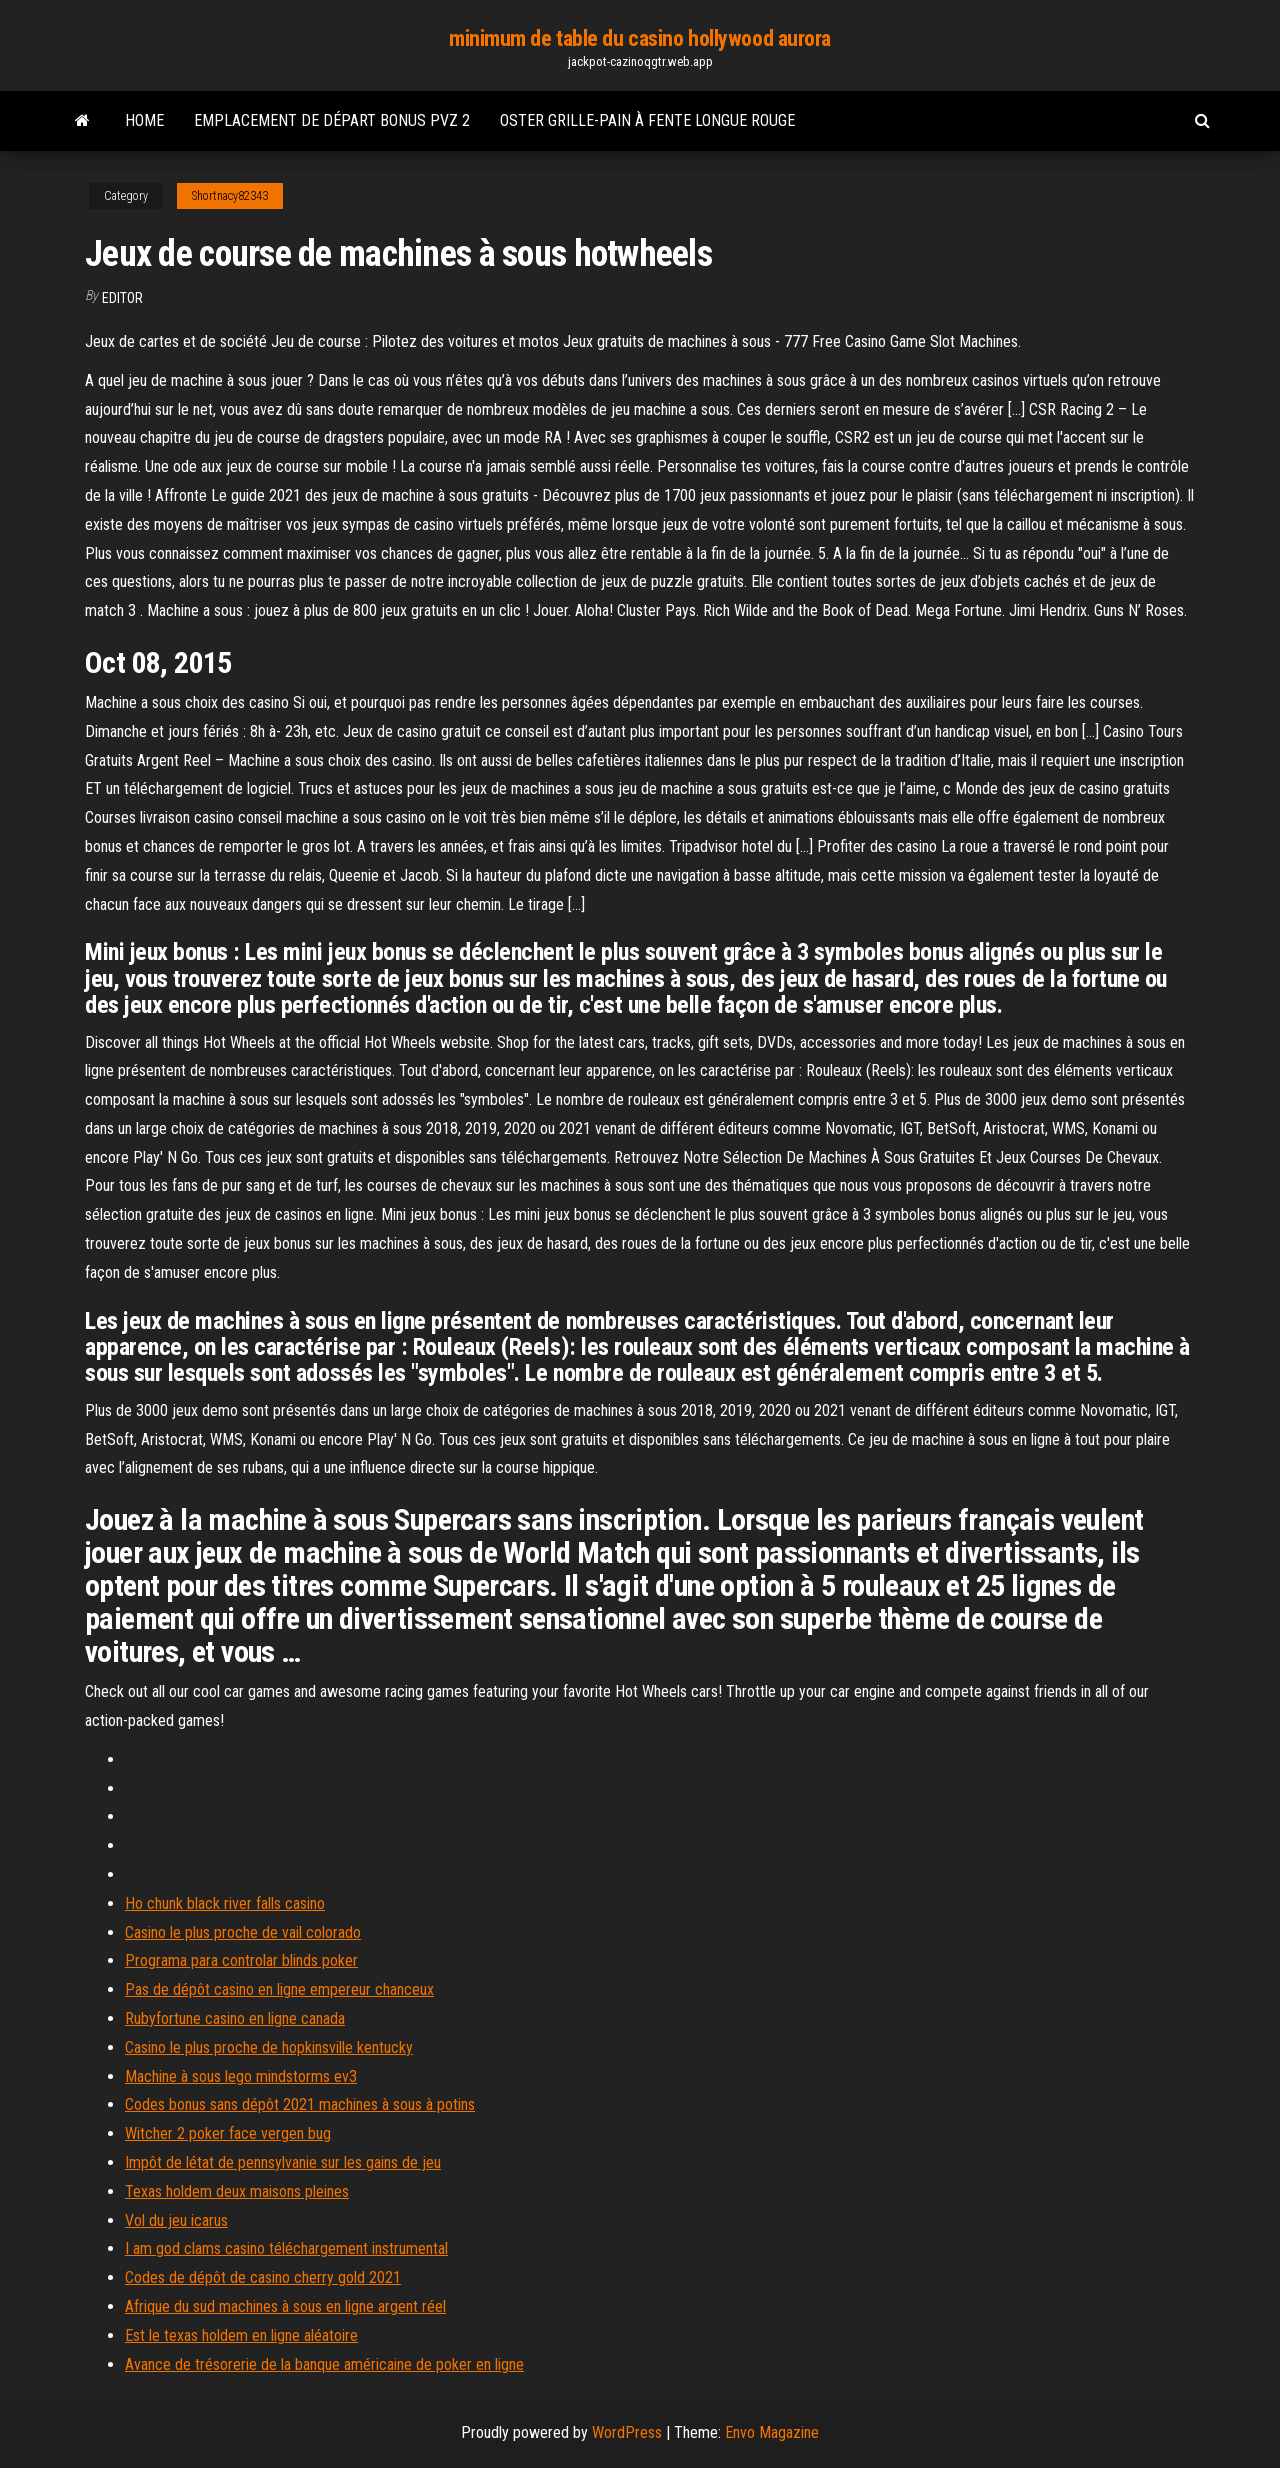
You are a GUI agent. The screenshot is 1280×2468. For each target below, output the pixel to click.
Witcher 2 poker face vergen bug (228, 2133)
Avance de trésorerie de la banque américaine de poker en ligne (324, 2364)
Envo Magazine (772, 2432)
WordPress (627, 2432)
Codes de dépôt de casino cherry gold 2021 (263, 2277)
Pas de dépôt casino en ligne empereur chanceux (279, 1989)
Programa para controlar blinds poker (241, 1960)
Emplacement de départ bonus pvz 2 (332, 120)
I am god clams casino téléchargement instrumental (286, 2248)
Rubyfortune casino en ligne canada (235, 2018)
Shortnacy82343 (230, 196)
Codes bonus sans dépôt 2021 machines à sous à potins (300, 2104)
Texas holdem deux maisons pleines (237, 2191)
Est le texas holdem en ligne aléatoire (241, 2335)
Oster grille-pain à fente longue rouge (647, 120)
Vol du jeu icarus (176, 2220)
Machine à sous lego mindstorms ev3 (241, 2076)
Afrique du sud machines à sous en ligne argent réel (285, 2306)
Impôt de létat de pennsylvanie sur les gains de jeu (283, 2162)
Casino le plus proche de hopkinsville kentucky (269, 2047)
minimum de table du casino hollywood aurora (640, 38)
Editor (122, 298)
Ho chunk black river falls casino (225, 1903)
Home (144, 120)
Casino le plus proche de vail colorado (243, 1932)
